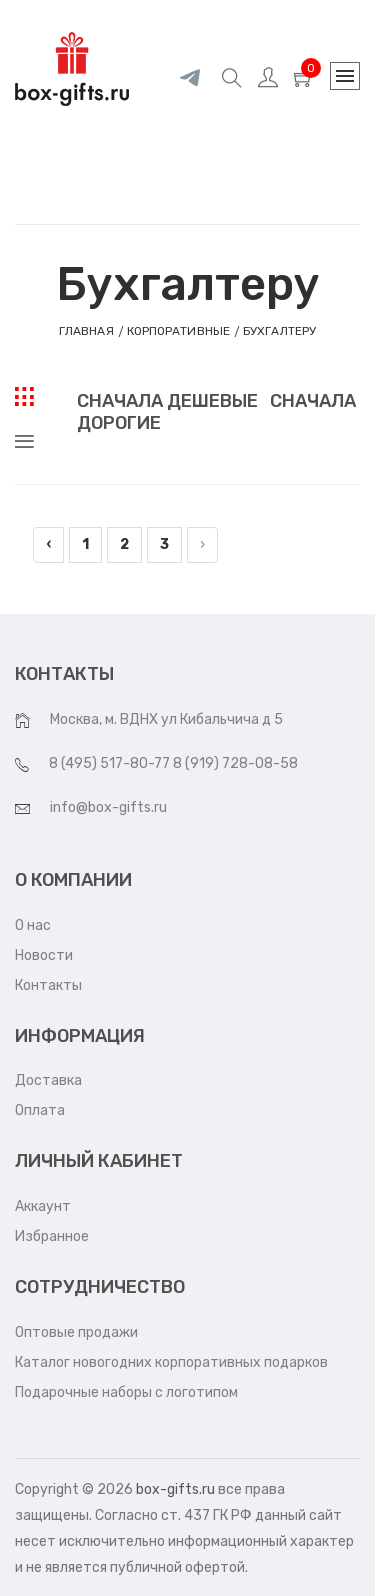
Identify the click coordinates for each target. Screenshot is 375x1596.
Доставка (48, 1080)
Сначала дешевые (167, 401)
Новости (44, 955)
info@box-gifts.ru (108, 807)
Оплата (40, 1110)
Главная (86, 331)
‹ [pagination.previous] (48, 544)
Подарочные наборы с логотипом (126, 1392)
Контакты (48, 985)
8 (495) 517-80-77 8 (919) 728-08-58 (173, 763)
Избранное (52, 1236)
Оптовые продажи (76, 1332)
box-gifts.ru (175, 1489)
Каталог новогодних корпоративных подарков (171, 1362)
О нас (33, 925)
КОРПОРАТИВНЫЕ (178, 331)
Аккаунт (43, 1206)
